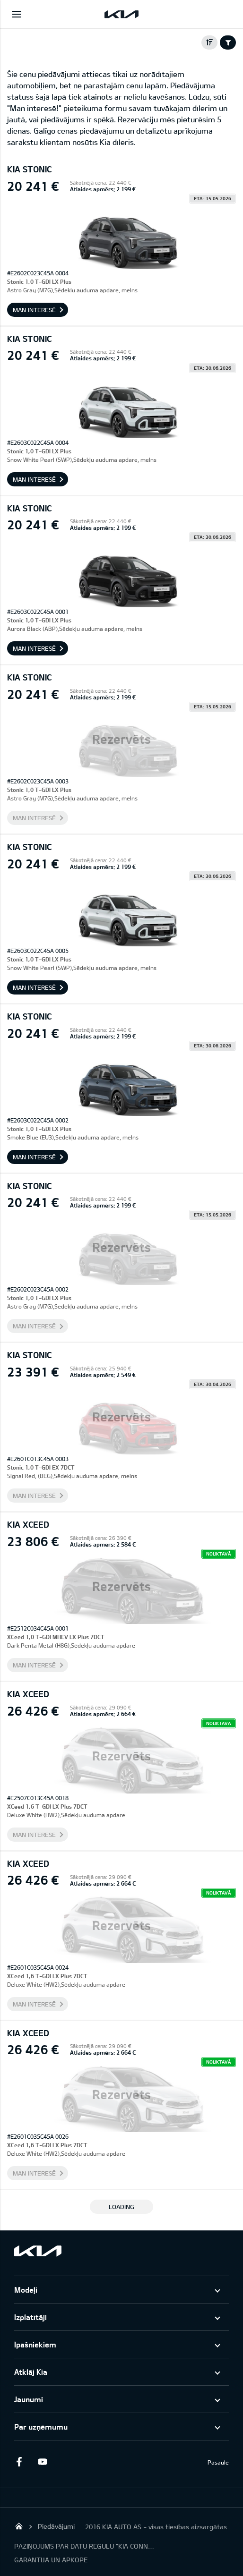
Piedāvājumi (56, 2526)
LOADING (121, 2206)
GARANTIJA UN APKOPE (50, 2560)
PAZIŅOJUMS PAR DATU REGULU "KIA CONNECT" (85, 2546)
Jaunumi (28, 2399)
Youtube (42, 2461)
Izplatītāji (30, 2316)
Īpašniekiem (35, 2344)
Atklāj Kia (30, 2371)
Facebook (19, 2461)
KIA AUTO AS (19, 2526)
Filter (228, 42)
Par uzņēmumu (41, 2426)
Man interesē (34, 310)
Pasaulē (218, 2462)
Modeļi (25, 2289)
